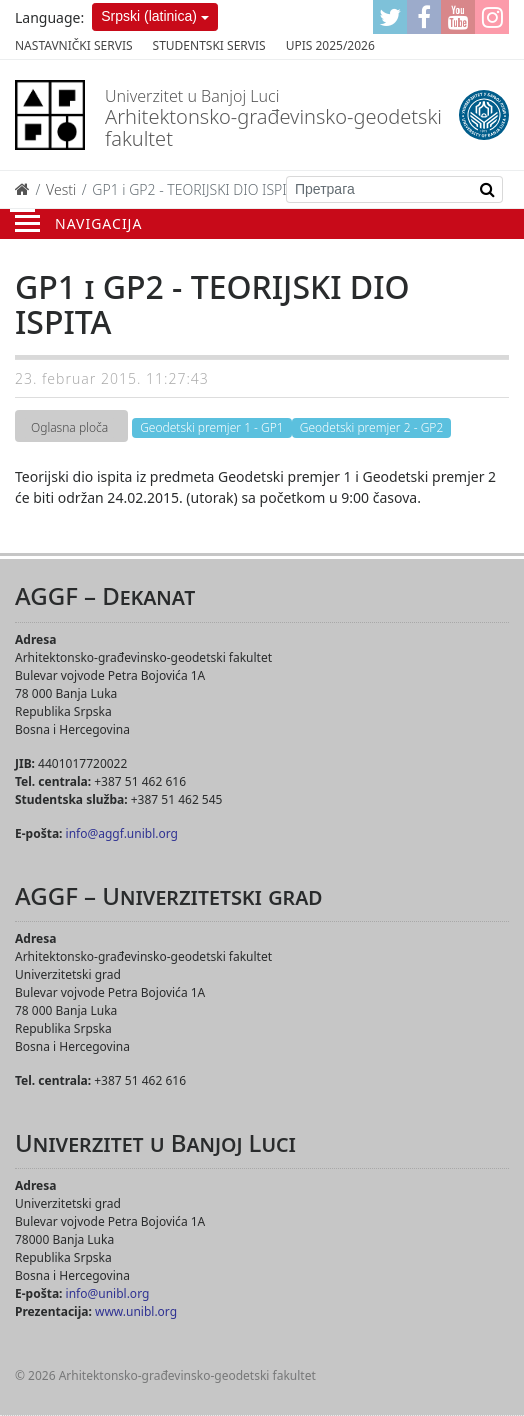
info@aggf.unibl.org (122, 833)
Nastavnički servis (74, 45)
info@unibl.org (108, 1293)
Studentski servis (209, 45)
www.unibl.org (136, 1311)
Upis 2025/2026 (330, 45)
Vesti (61, 189)
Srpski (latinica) (149, 16)
